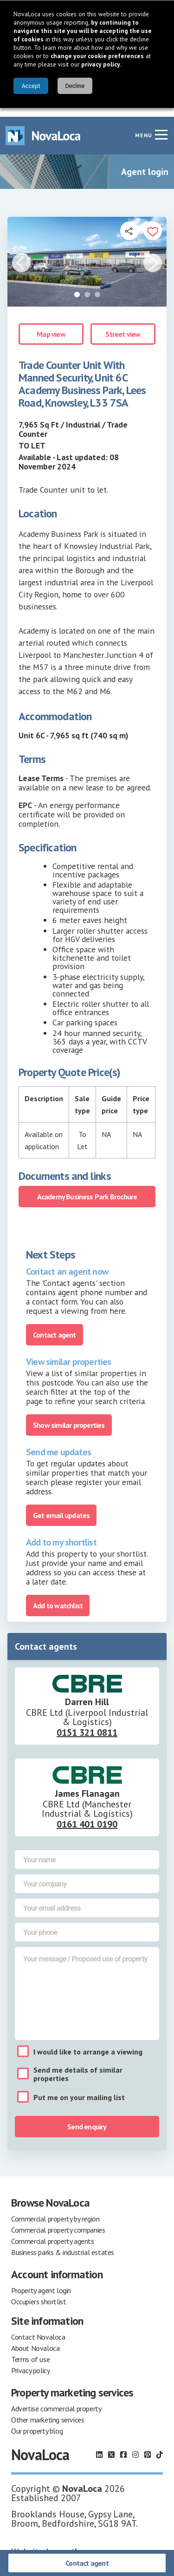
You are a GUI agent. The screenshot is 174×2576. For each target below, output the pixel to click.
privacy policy (100, 64)
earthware (78, 2543)
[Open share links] (129, 222)
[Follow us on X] (111, 2446)
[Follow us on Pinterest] (147, 2446)
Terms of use (30, 2350)
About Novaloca (35, 2339)
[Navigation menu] (161, 126)
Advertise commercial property (56, 2399)
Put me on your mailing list (79, 2088)
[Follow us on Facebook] (123, 2446)
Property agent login (41, 2281)
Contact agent (87, 2563)
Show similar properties (69, 1416)
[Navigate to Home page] (43, 127)
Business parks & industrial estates (62, 2243)
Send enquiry (86, 2117)
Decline (74, 85)
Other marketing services (47, 2410)
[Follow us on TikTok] (159, 2446)
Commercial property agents (52, 2232)
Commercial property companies (58, 2221)
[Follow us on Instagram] (135, 2446)
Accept (30, 85)
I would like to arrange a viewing (87, 2042)
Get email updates (61, 1506)
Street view (122, 325)
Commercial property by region (55, 2210)
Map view (51, 325)
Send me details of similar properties (77, 2065)
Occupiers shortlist (38, 2292)
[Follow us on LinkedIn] (99, 2446)
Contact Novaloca (38, 2328)
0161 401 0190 (87, 1815)
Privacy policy (30, 2361)
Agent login (144, 163)
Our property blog (37, 2422)
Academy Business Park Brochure (87, 1187)
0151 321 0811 (87, 1724)
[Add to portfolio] (152, 222)
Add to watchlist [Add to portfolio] (58, 1596)
